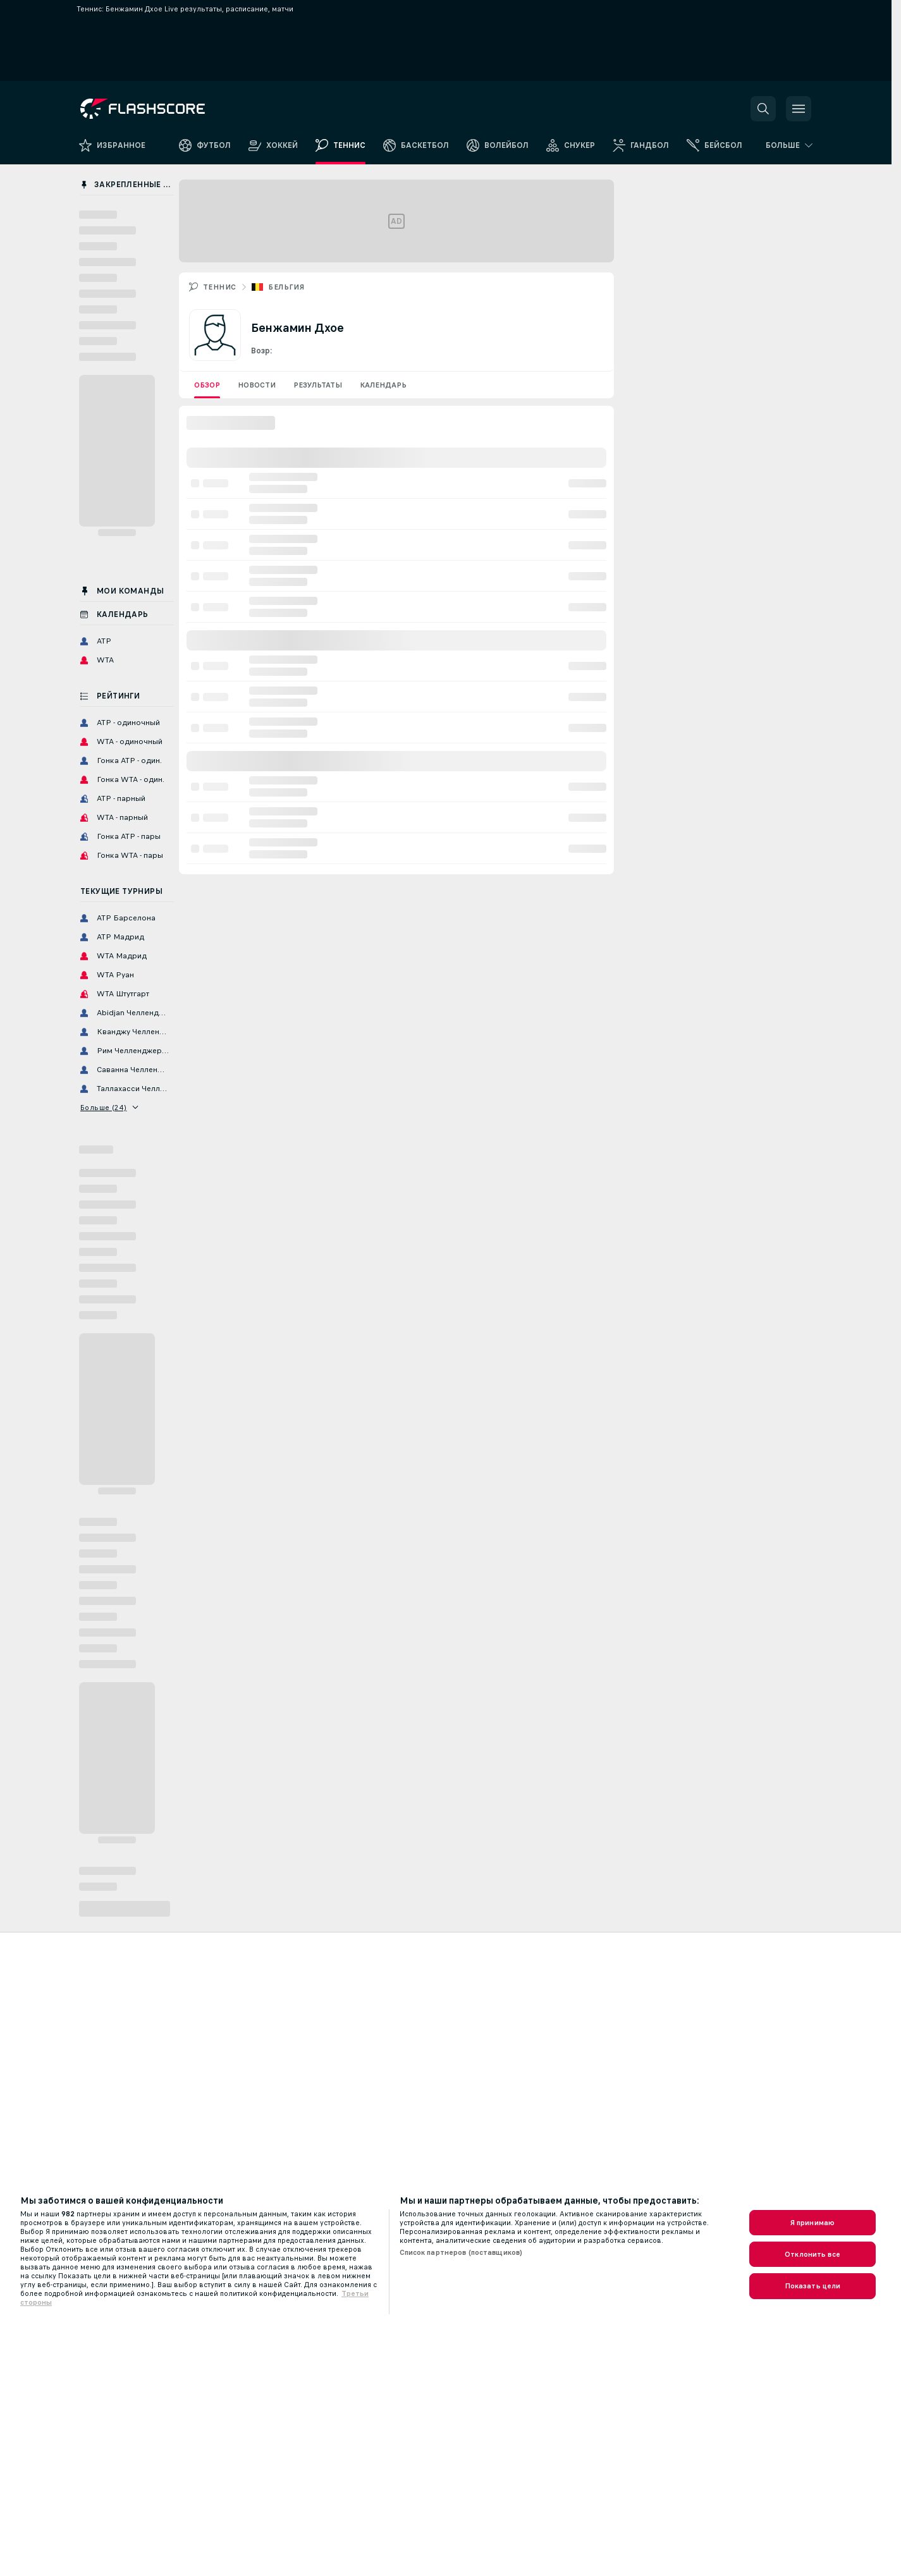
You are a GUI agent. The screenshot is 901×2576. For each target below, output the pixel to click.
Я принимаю (812, 2222)
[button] (763, 108)
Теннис (219, 287)
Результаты (317, 385)
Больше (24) (109, 1107)
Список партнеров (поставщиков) (461, 2252)
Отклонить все (812, 2254)
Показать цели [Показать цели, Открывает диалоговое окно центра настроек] (813, 2285)
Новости (257, 385)
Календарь (383, 385)
